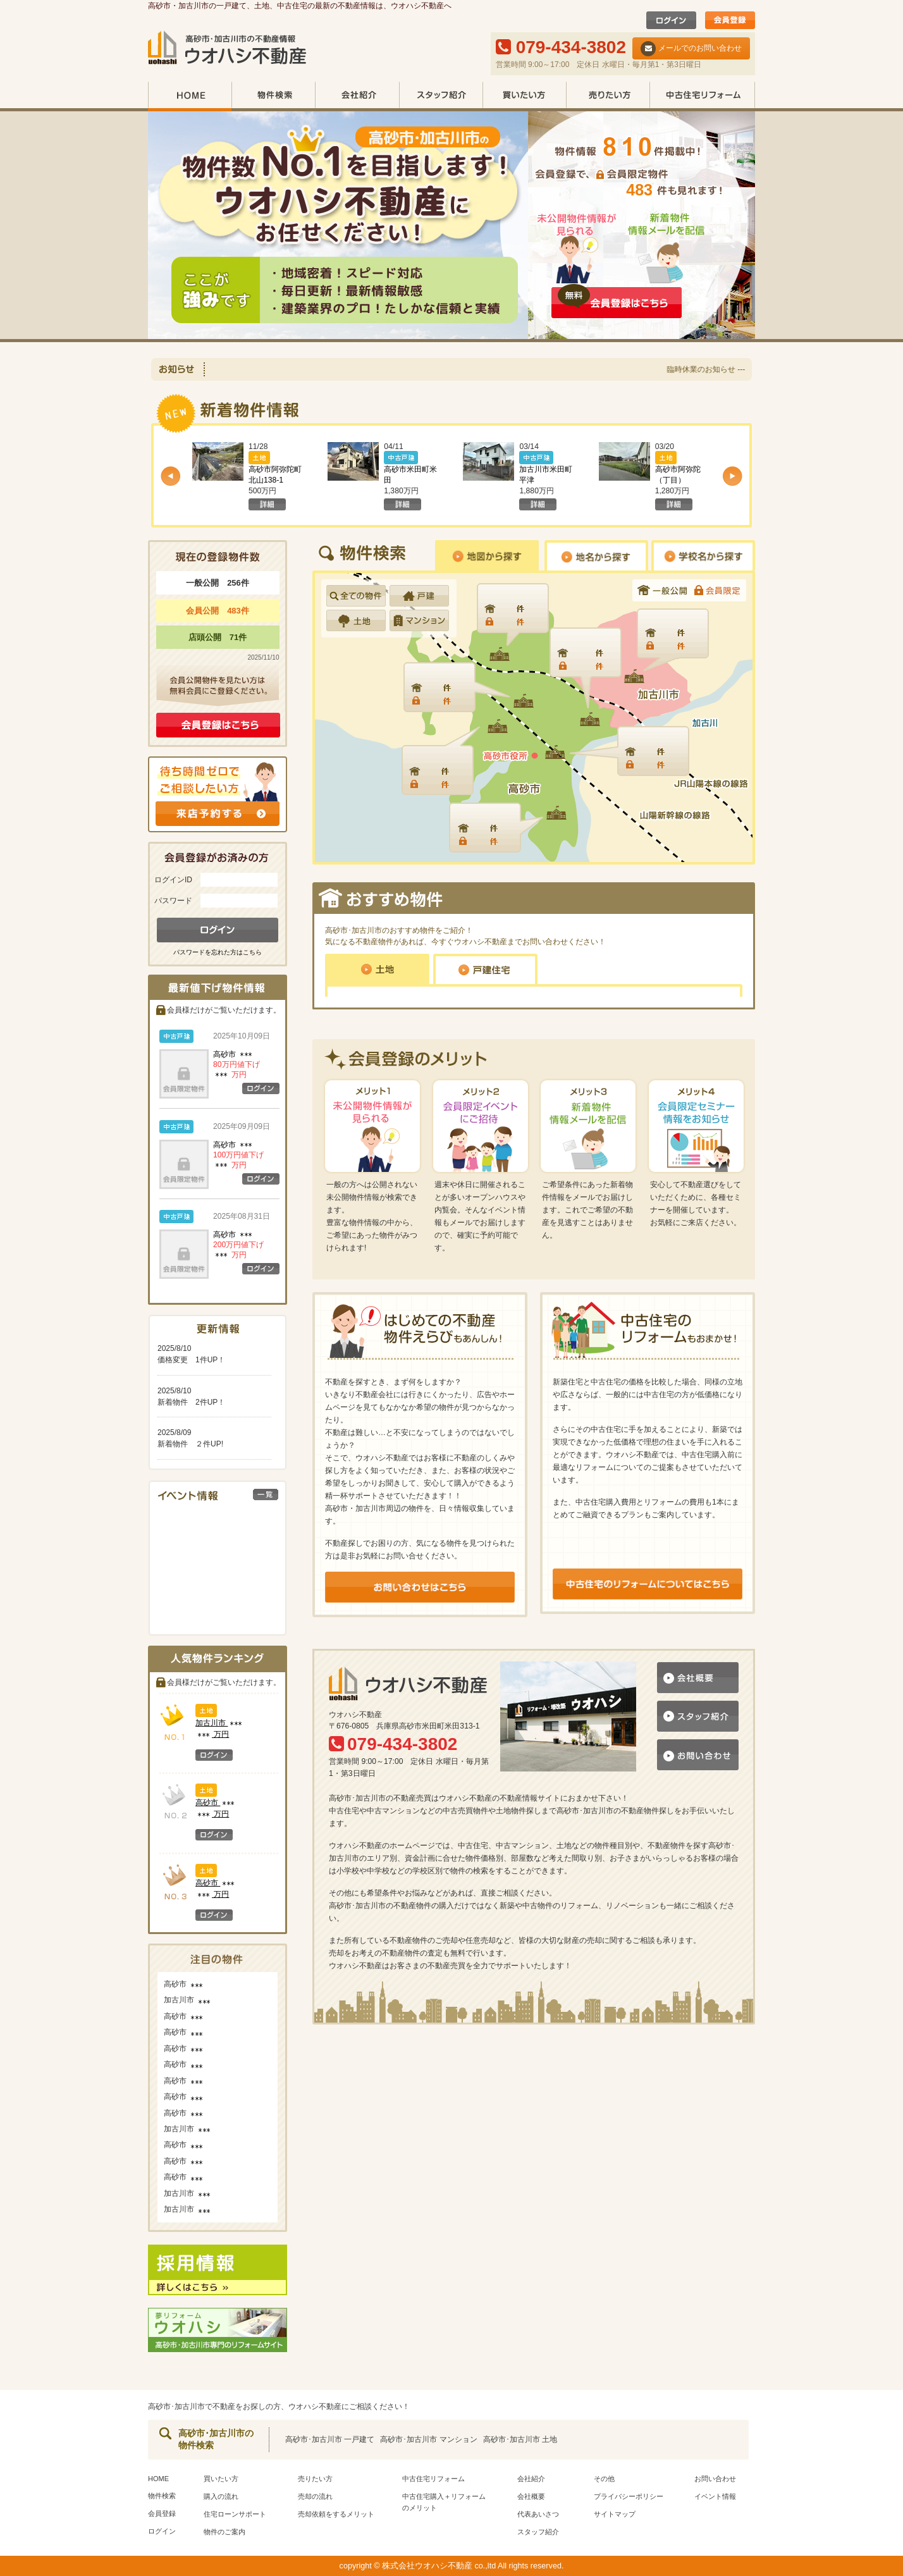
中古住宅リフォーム (702, 96)
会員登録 (162, 2513)
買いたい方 (524, 96)
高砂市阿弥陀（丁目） (678, 480)
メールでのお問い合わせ (691, 48)
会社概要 (531, 2496)
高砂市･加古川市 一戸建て (329, 2439)
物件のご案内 (224, 2532)
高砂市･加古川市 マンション (428, 2439)
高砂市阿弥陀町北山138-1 (275, 480)
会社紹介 (357, 96)
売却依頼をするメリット (336, 2514)
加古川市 (188, 1999)
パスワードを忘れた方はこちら (217, 952)
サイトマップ (615, 2514)
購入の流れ (221, 2496)
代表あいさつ (538, 2514)
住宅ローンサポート (235, 2514)
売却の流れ (315, 2496)
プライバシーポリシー (628, 2496)
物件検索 (273, 96)
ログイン (162, 2531)
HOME (189, 96)
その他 (604, 2478)
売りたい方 (607, 96)
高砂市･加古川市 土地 (520, 2439)
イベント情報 (715, 2496)
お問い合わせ (715, 2478)
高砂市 (236, 1064)
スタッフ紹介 (440, 96)
